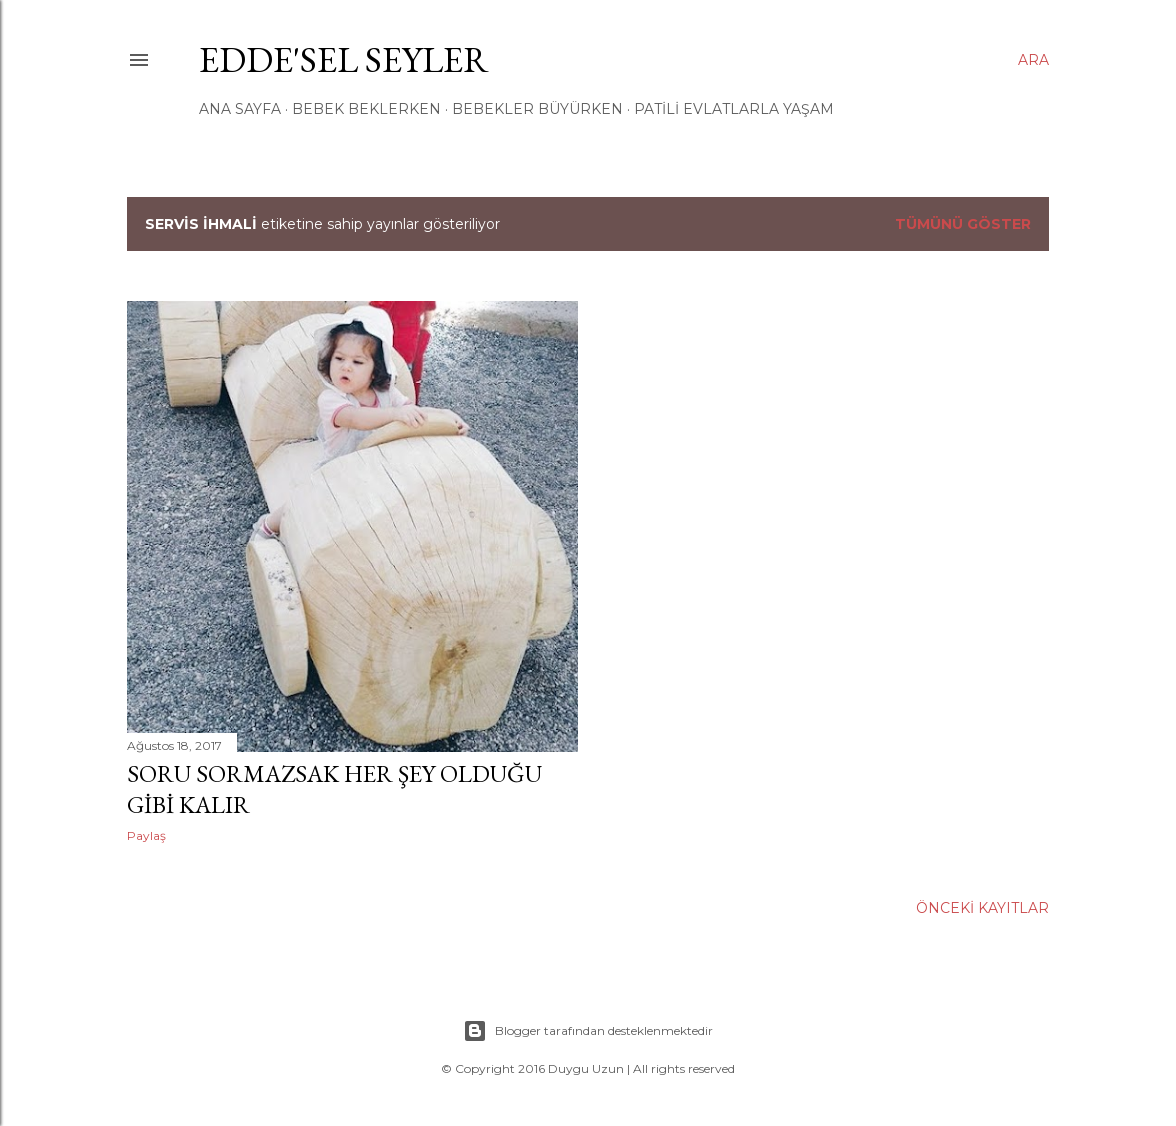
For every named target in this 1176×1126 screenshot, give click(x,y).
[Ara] (1033, 60)
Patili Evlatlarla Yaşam (734, 109)
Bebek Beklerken (366, 109)
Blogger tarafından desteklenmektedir (588, 1031)
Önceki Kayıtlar (982, 908)
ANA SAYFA (240, 109)
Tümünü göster (963, 224)
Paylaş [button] (146, 835)
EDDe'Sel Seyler (344, 59)
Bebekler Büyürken (537, 109)
